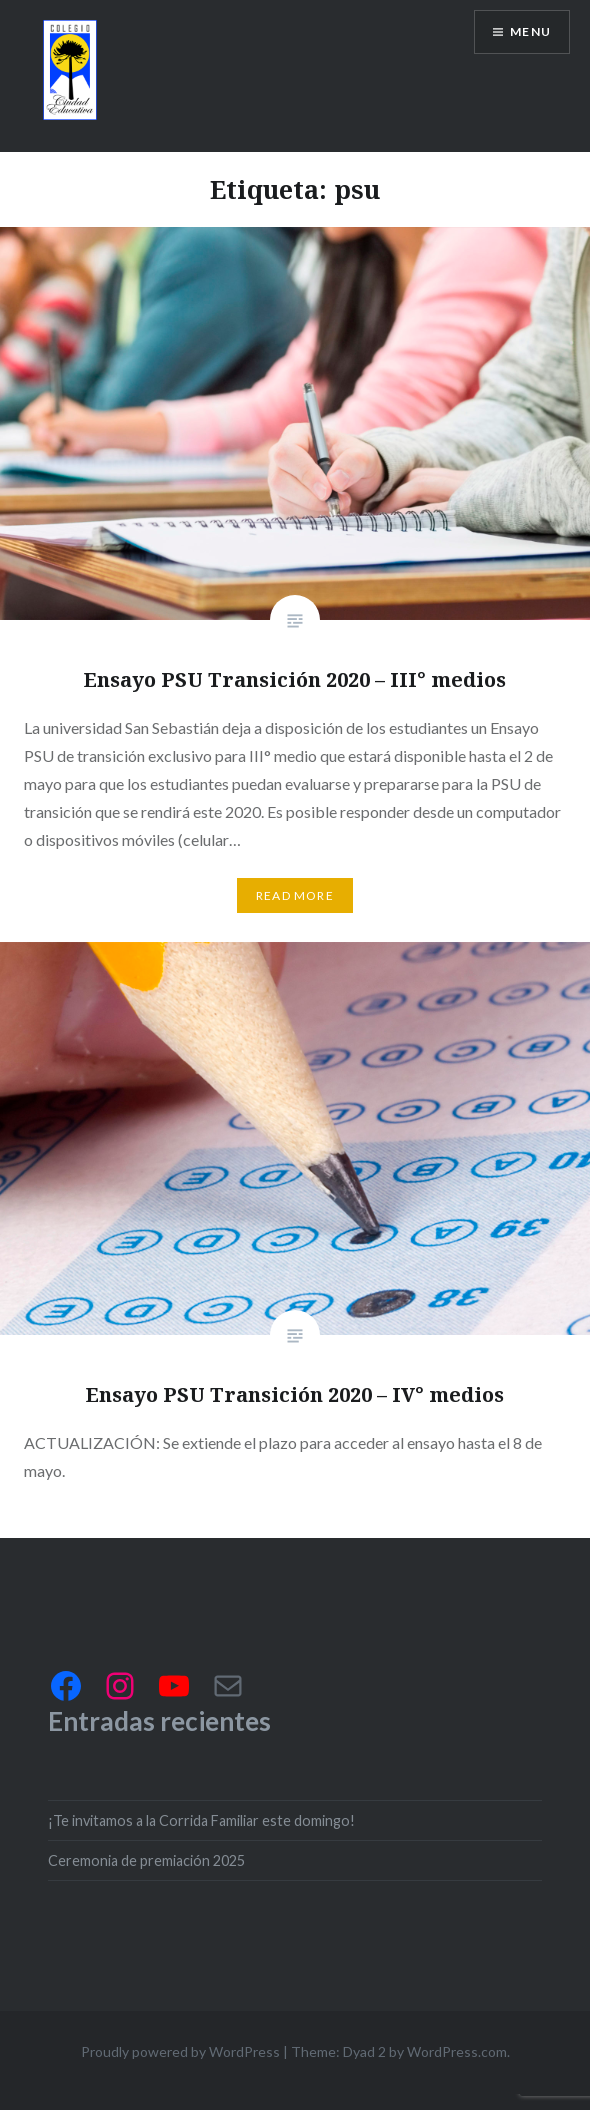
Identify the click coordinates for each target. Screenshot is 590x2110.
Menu (530, 31)
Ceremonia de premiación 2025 (146, 1860)
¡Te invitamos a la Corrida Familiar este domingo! (201, 1820)
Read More (295, 895)
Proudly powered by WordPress (180, 2051)
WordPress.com (457, 2051)
